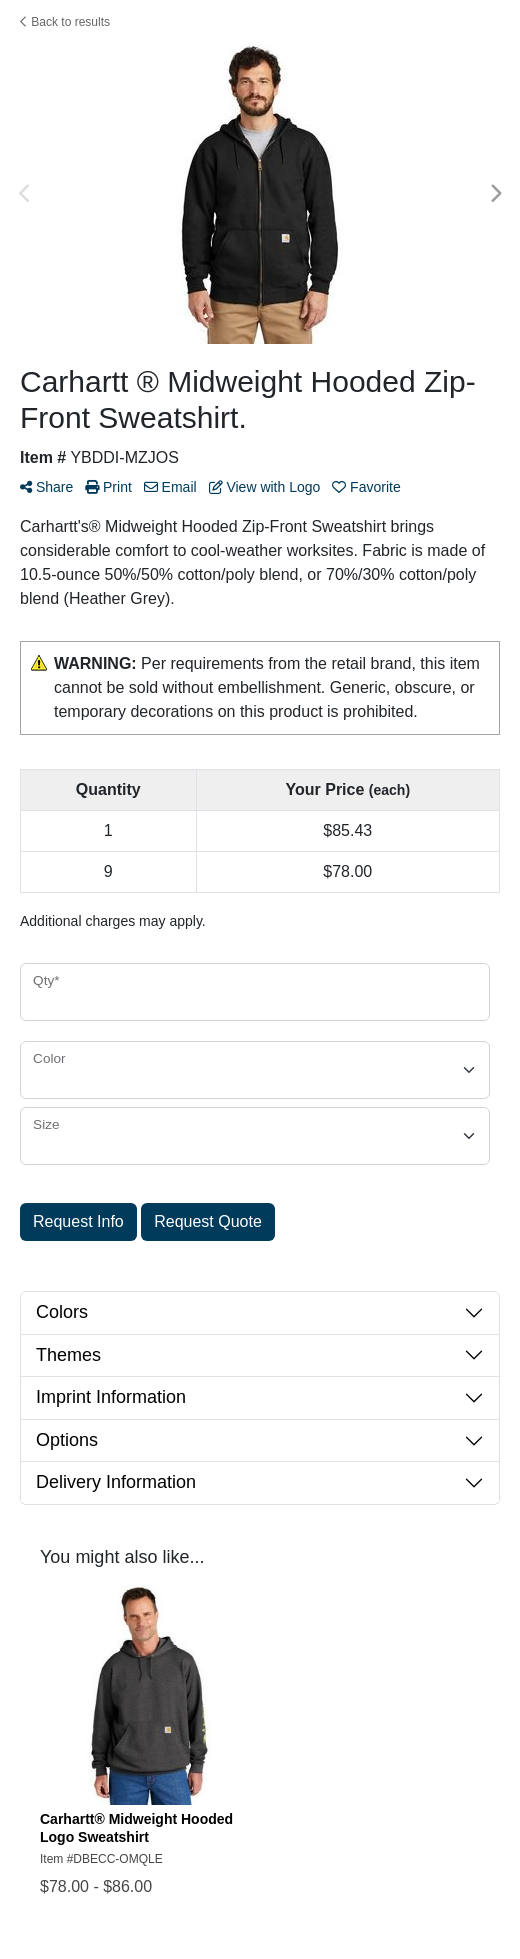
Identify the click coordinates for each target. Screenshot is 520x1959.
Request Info (78, 1221)
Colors (62, 1312)
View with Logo (265, 487)
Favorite (366, 487)
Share (46, 487)
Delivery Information (116, 1482)
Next (495, 194)
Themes (68, 1355)
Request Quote (208, 1221)
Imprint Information (111, 1397)
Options (67, 1440)
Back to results (65, 22)
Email (170, 487)
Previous (25, 194)
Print (108, 487)
